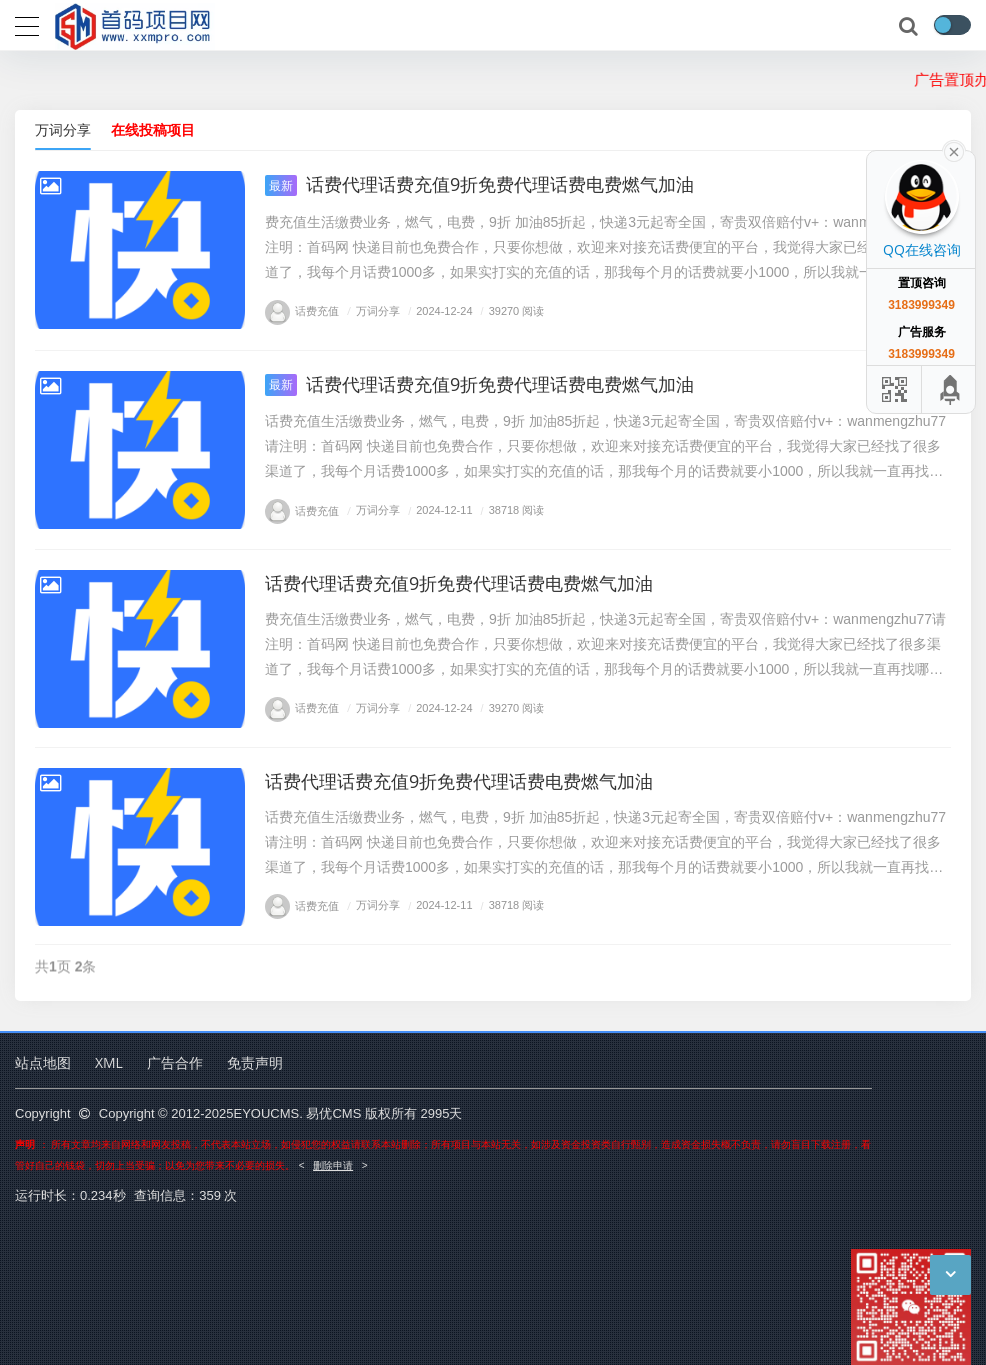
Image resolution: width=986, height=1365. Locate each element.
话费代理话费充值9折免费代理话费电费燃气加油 (479, 184)
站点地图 (43, 1062)
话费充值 (302, 310)
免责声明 (255, 1062)
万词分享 (63, 129)
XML (109, 1062)
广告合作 (175, 1062)
